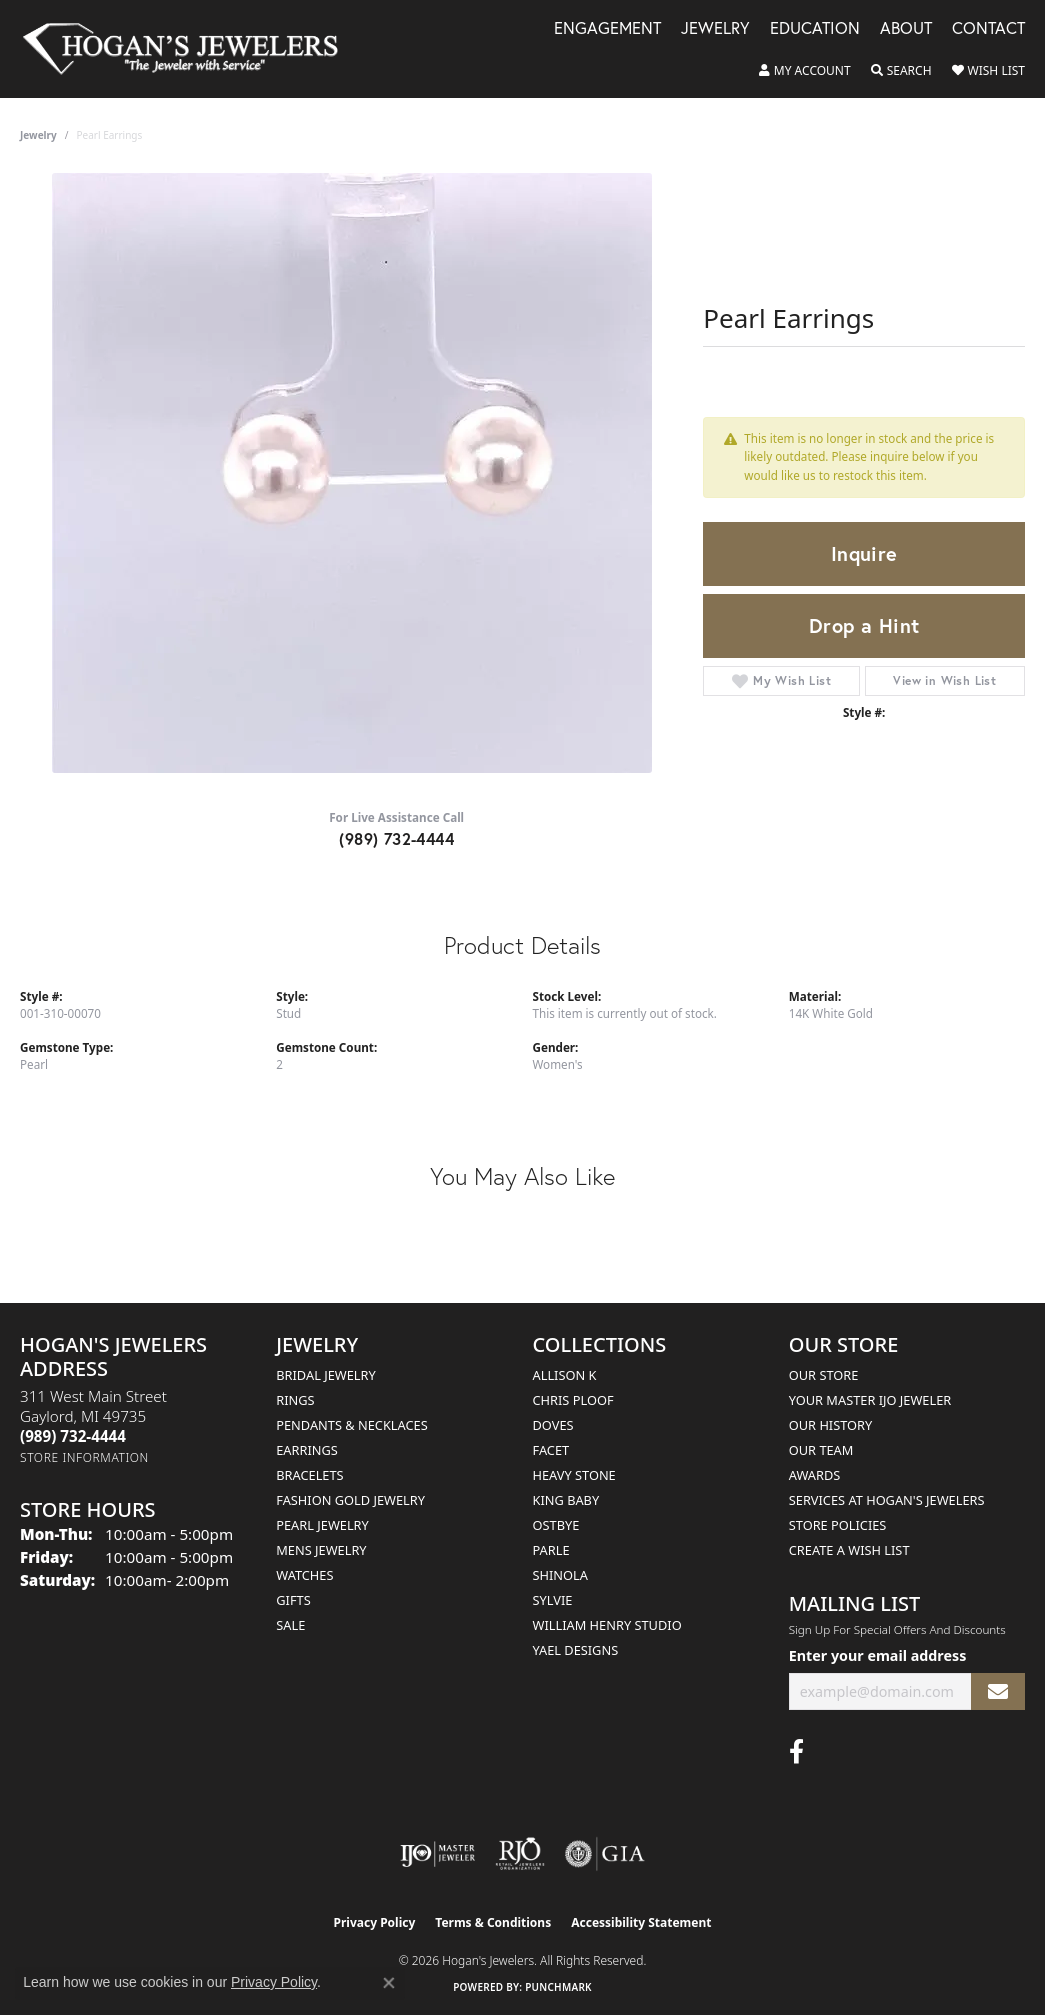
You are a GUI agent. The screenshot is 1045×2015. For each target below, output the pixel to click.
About (906, 29)
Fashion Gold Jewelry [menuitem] (350, 1500)
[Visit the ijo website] (437, 1854)
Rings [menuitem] (295, 1400)
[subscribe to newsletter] (998, 1691)
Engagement (607, 29)
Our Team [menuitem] (821, 1450)
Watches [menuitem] (304, 1575)
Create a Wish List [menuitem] (849, 1550)
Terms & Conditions (493, 1922)
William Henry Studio (607, 1625)
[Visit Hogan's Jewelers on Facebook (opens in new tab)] (796, 1752)
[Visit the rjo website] (520, 1854)
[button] (805, 71)
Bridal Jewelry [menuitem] (325, 1375)
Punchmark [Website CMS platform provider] (558, 1987)
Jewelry (715, 29)
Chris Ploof (573, 1400)
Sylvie (553, 1600)
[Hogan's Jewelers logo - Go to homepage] (189, 49)
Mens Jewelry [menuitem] (321, 1550)
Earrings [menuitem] (307, 1450)
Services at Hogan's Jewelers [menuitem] (887, 1500)
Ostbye (556, 1525)
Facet (551, 1450)
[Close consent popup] (389, 1983)
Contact (988, 29)
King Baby (566, 1500)
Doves (553, 1425)
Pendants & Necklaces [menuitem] (351, 1425)
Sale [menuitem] (290, 1625)
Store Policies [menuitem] (838, 1525)
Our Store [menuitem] (824, 1375)
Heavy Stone (574, 1475)
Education (815, 29)
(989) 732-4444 (396, 838)
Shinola (560, 1575)
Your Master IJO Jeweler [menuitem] (870, 1400)
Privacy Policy (375, 1922)
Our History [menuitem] (831, 1425)
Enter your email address (878, 1655)
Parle (551, 1550)
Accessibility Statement (641, 1922)
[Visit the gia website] (605, 1854)
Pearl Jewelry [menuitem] (322, 1525)
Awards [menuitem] (815, 1475)
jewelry (38, 135)
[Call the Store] (73, 1436)
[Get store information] (84, 1457)
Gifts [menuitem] (293, 1600)
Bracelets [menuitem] (309, 1475)
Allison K (565, 1375)
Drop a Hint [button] (864, 625)
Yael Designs (576, 1650)
